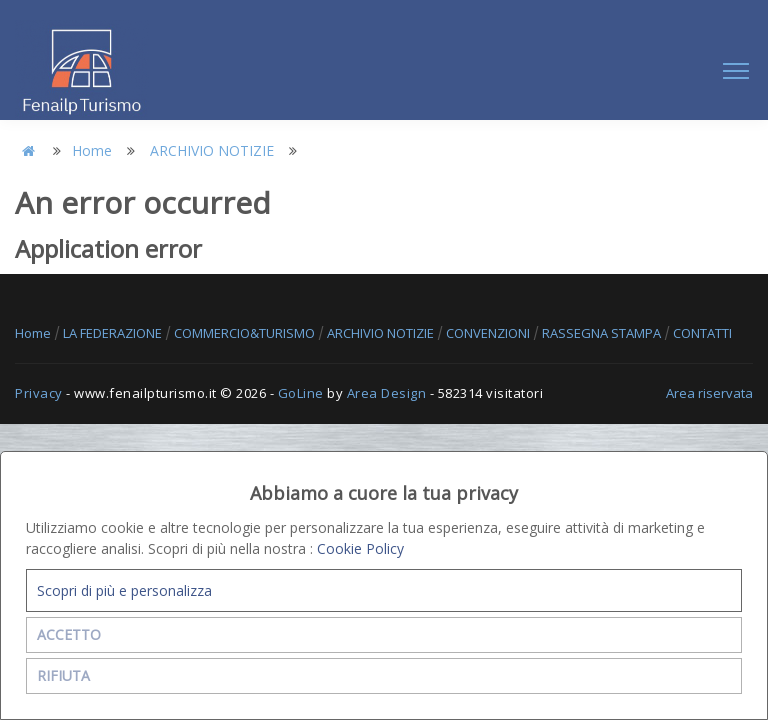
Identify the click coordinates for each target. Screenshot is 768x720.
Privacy (39, 393)
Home (92, 150)
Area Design (387, 393)
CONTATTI (702, 333)
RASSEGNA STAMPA (603, 333)
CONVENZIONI (489, 333)
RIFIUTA (63, 675)
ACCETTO (69, 634)
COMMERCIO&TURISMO (246, 333)
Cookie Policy (360, 548)
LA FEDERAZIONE (114, 333)
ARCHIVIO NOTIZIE (212, 150)
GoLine (301, 393)
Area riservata (709, 393)
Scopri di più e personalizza (124, 590)
